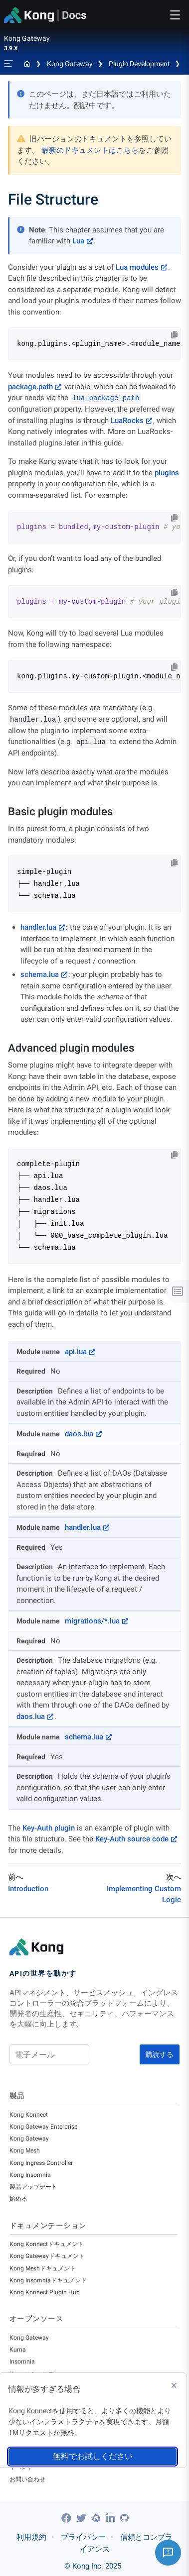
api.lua (76, 1351)
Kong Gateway (70, 64)
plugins (167, 472)
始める (18, 2198)
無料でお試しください (93, 2456)
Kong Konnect (28, 2114)
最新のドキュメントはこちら (90, 150)
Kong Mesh (24, 2150)
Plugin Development (139, 64)
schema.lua (39, 974)
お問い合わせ (27, 2479)
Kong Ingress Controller (41, 2162)
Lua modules (137, 267)
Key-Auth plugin (48, 1828)
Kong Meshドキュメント (42, 2268)
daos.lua (79, 1433)
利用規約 (31, 2537)
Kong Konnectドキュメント (46, 2244)
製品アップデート (33, 2186)
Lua (78, 240)
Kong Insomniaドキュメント (48, 2280)
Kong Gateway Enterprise (43, 2126)
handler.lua (38, 927)
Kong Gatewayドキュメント (47, 2256)
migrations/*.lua (92, 1620)
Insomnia (22, 2361)
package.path (30, 386)
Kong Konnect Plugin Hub (44, 2292)
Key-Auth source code (132, 1838)
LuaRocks (127, 420)
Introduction (28, 1888)
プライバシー (83, 2537)
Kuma (17, 2349)
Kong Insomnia (30, 2174)
